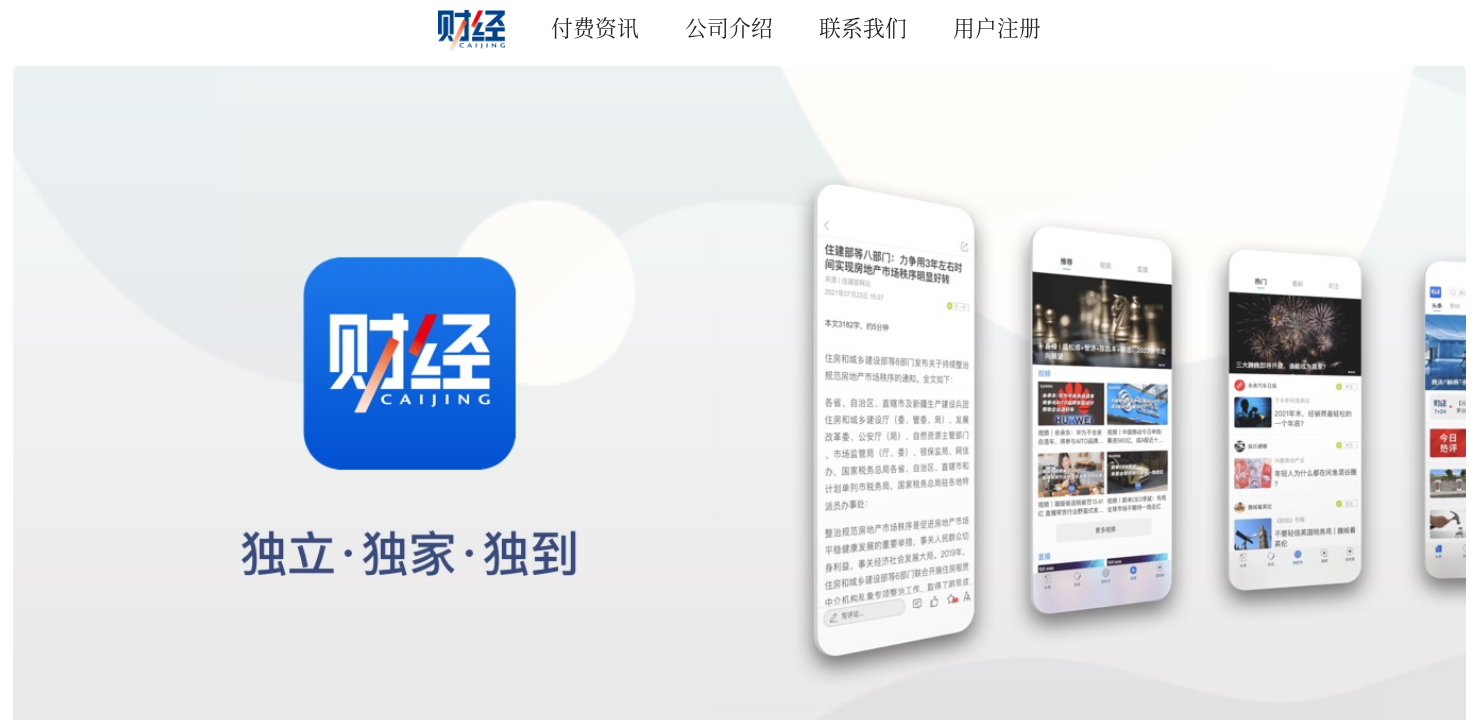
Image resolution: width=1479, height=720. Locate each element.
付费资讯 (595, 26)
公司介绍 (729, 26)
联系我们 (863, 26)
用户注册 (997, 26)
